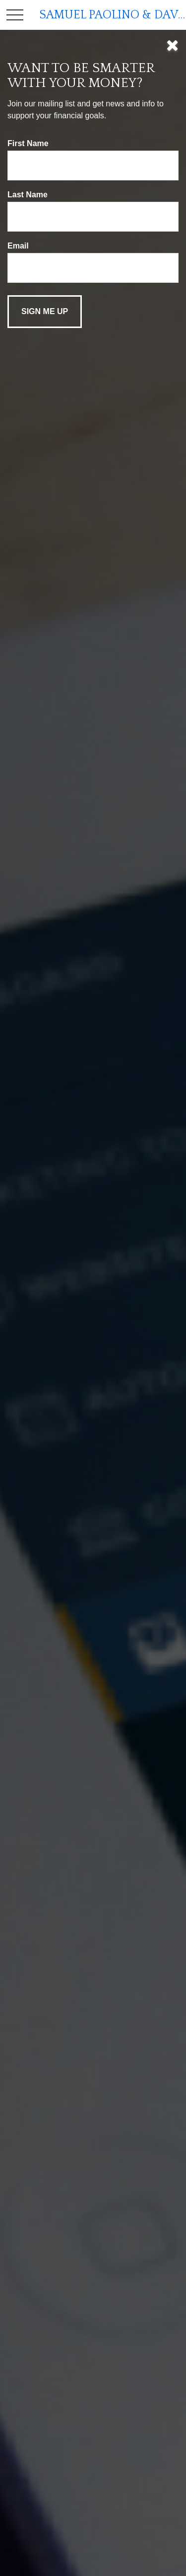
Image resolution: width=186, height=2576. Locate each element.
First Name (28, 143)
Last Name (27, 194)
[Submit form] (44, 311)
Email (18, 246)
